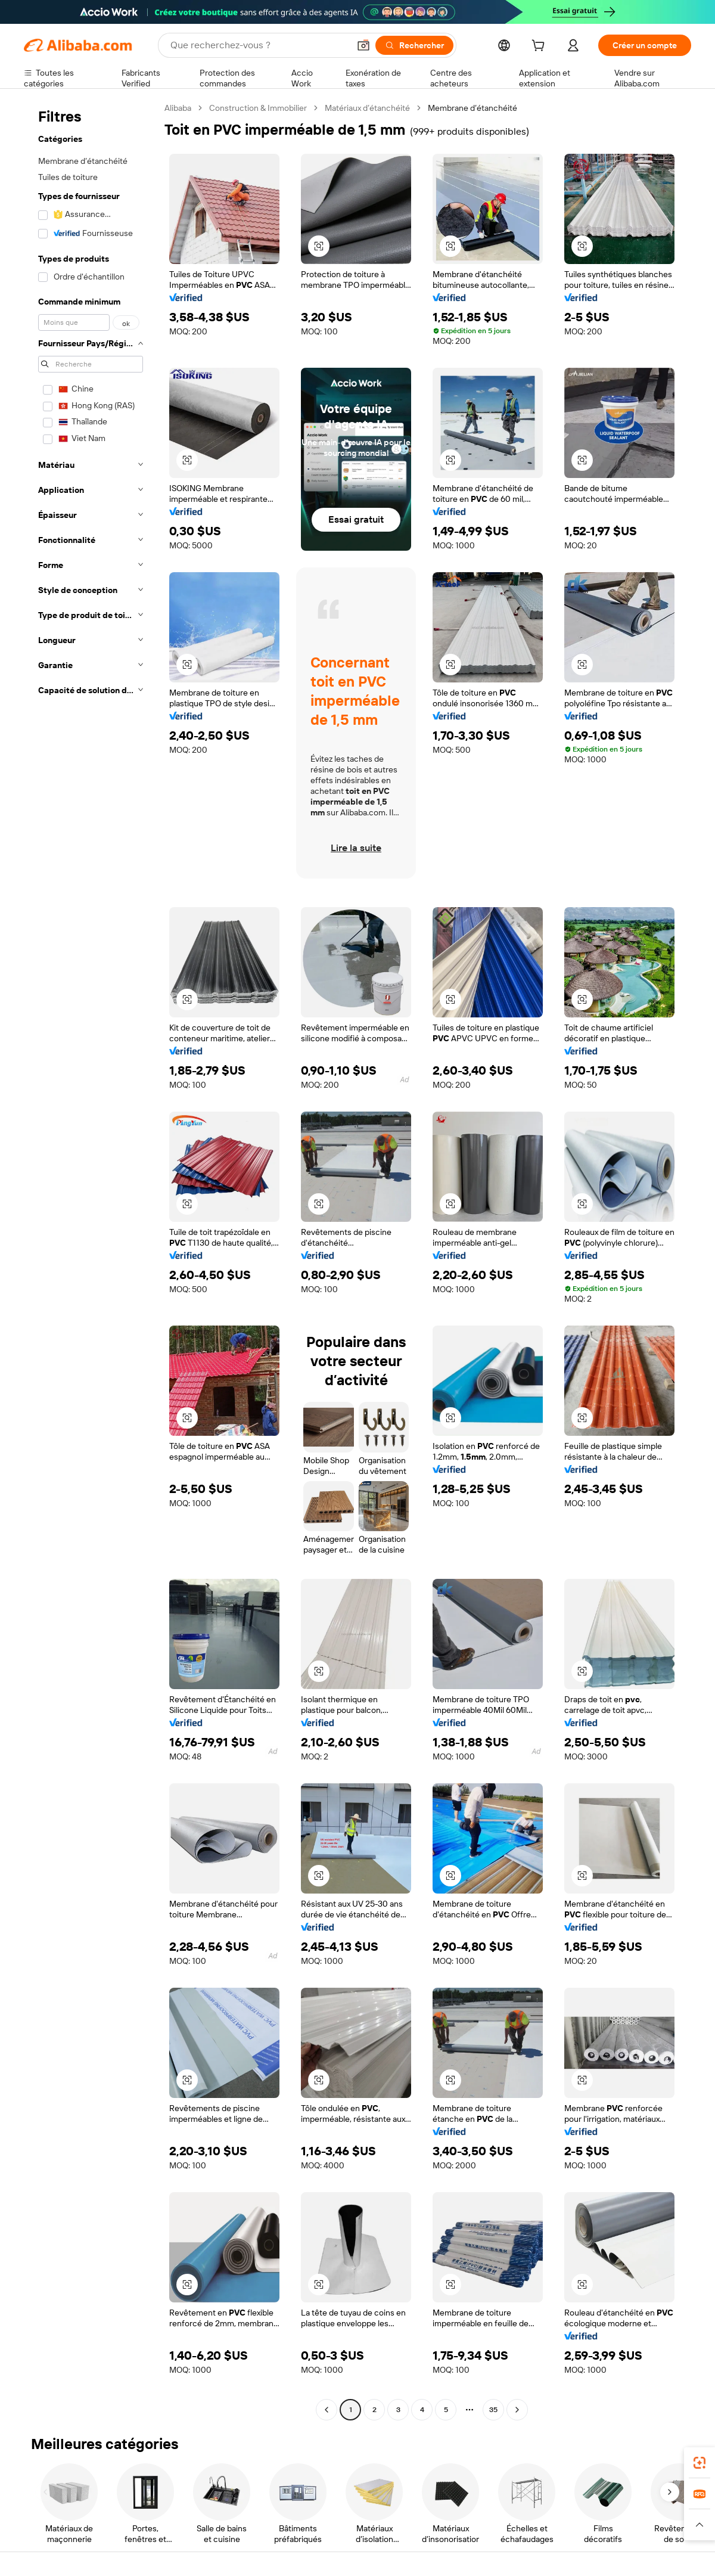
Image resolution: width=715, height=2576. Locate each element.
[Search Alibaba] (258, 45)
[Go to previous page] (326, 2409)
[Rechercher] (414, 45)
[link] (699, 2462)
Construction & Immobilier (258, 108)
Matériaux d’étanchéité (367, 108)
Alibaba (177, 108)
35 (493, 2410)
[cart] (540, 47)
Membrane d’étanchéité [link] (472, 108)
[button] (363, 45)
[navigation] (90, 1260)
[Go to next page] (517, 2409)
